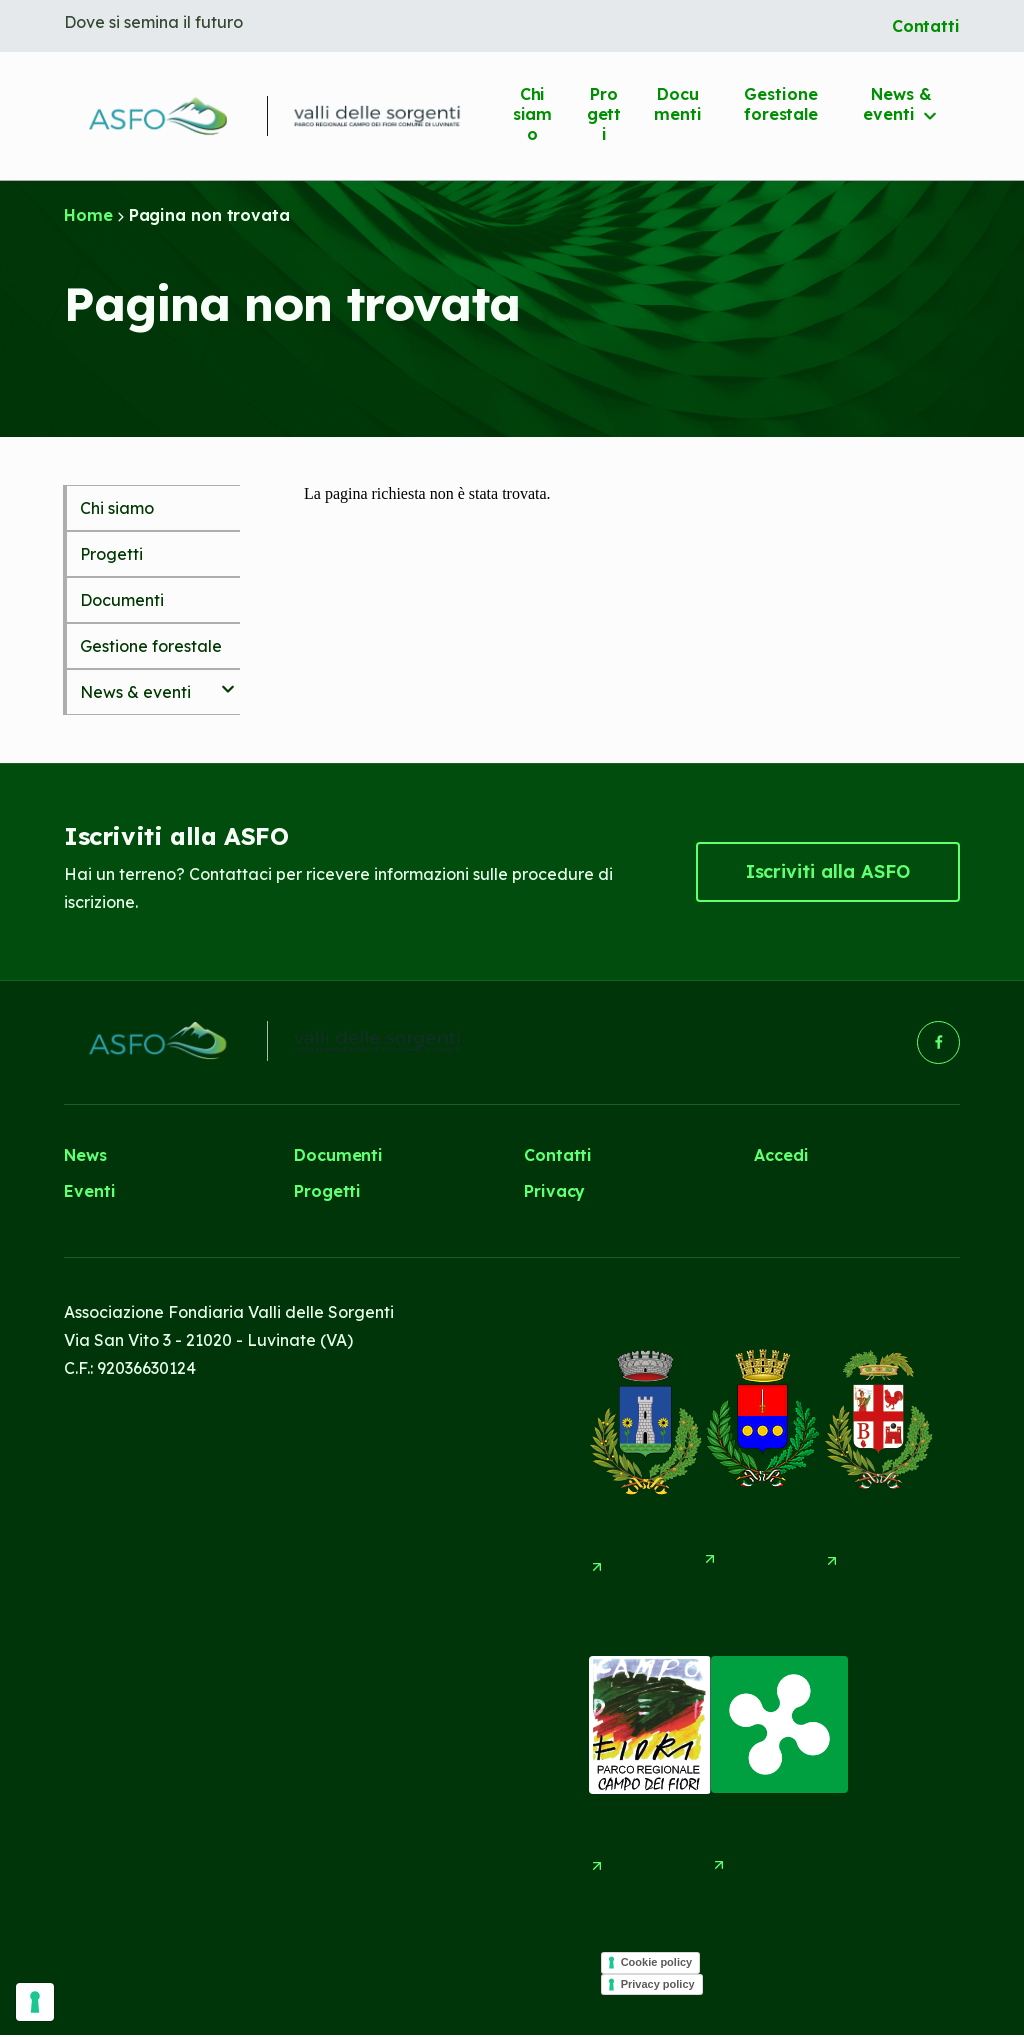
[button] (827, 872)
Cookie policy (657, 1963)
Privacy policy (658, 1985)
